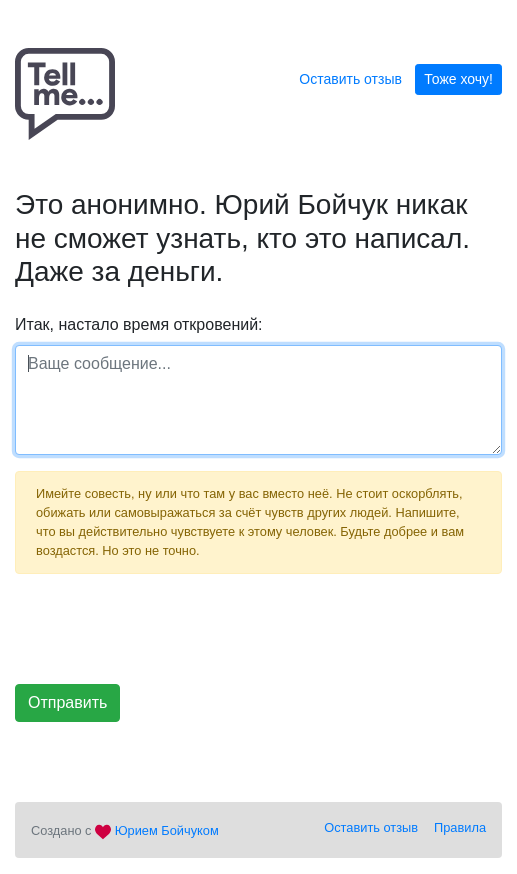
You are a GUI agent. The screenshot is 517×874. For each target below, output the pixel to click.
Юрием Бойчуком (167, 830)
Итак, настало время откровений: (139, 324)
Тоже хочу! (458, 79)
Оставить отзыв (350, 79)
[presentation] (167, 629)
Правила (460, 827)
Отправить (67, 702)
